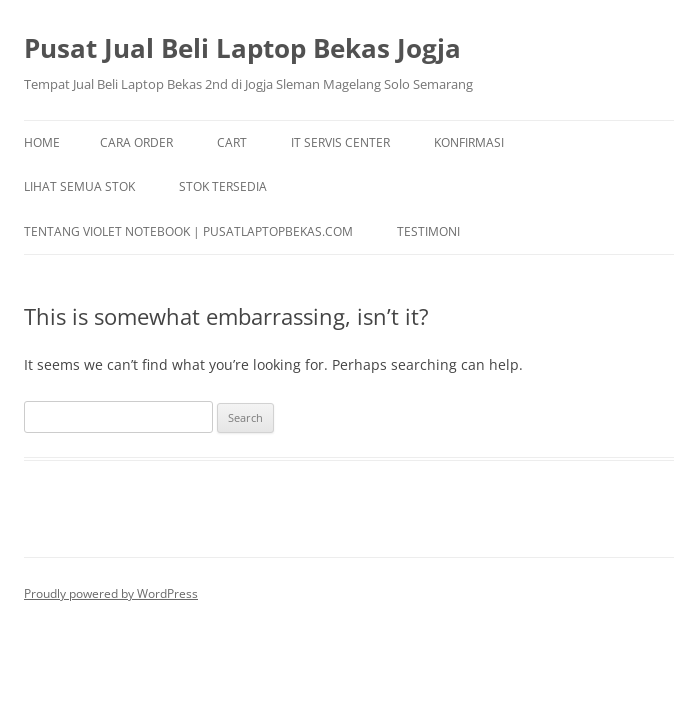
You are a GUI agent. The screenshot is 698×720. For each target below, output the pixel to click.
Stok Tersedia (223, 186)
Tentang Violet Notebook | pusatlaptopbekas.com (188, 231)
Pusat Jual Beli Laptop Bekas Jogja (242, 48)
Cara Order (136, 142)
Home (42, 142)
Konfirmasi (469, 142)
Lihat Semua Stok (79, 186)
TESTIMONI (428, 231)
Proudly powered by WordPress (111, 593)
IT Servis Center (340, 142)
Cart (232, 142)
